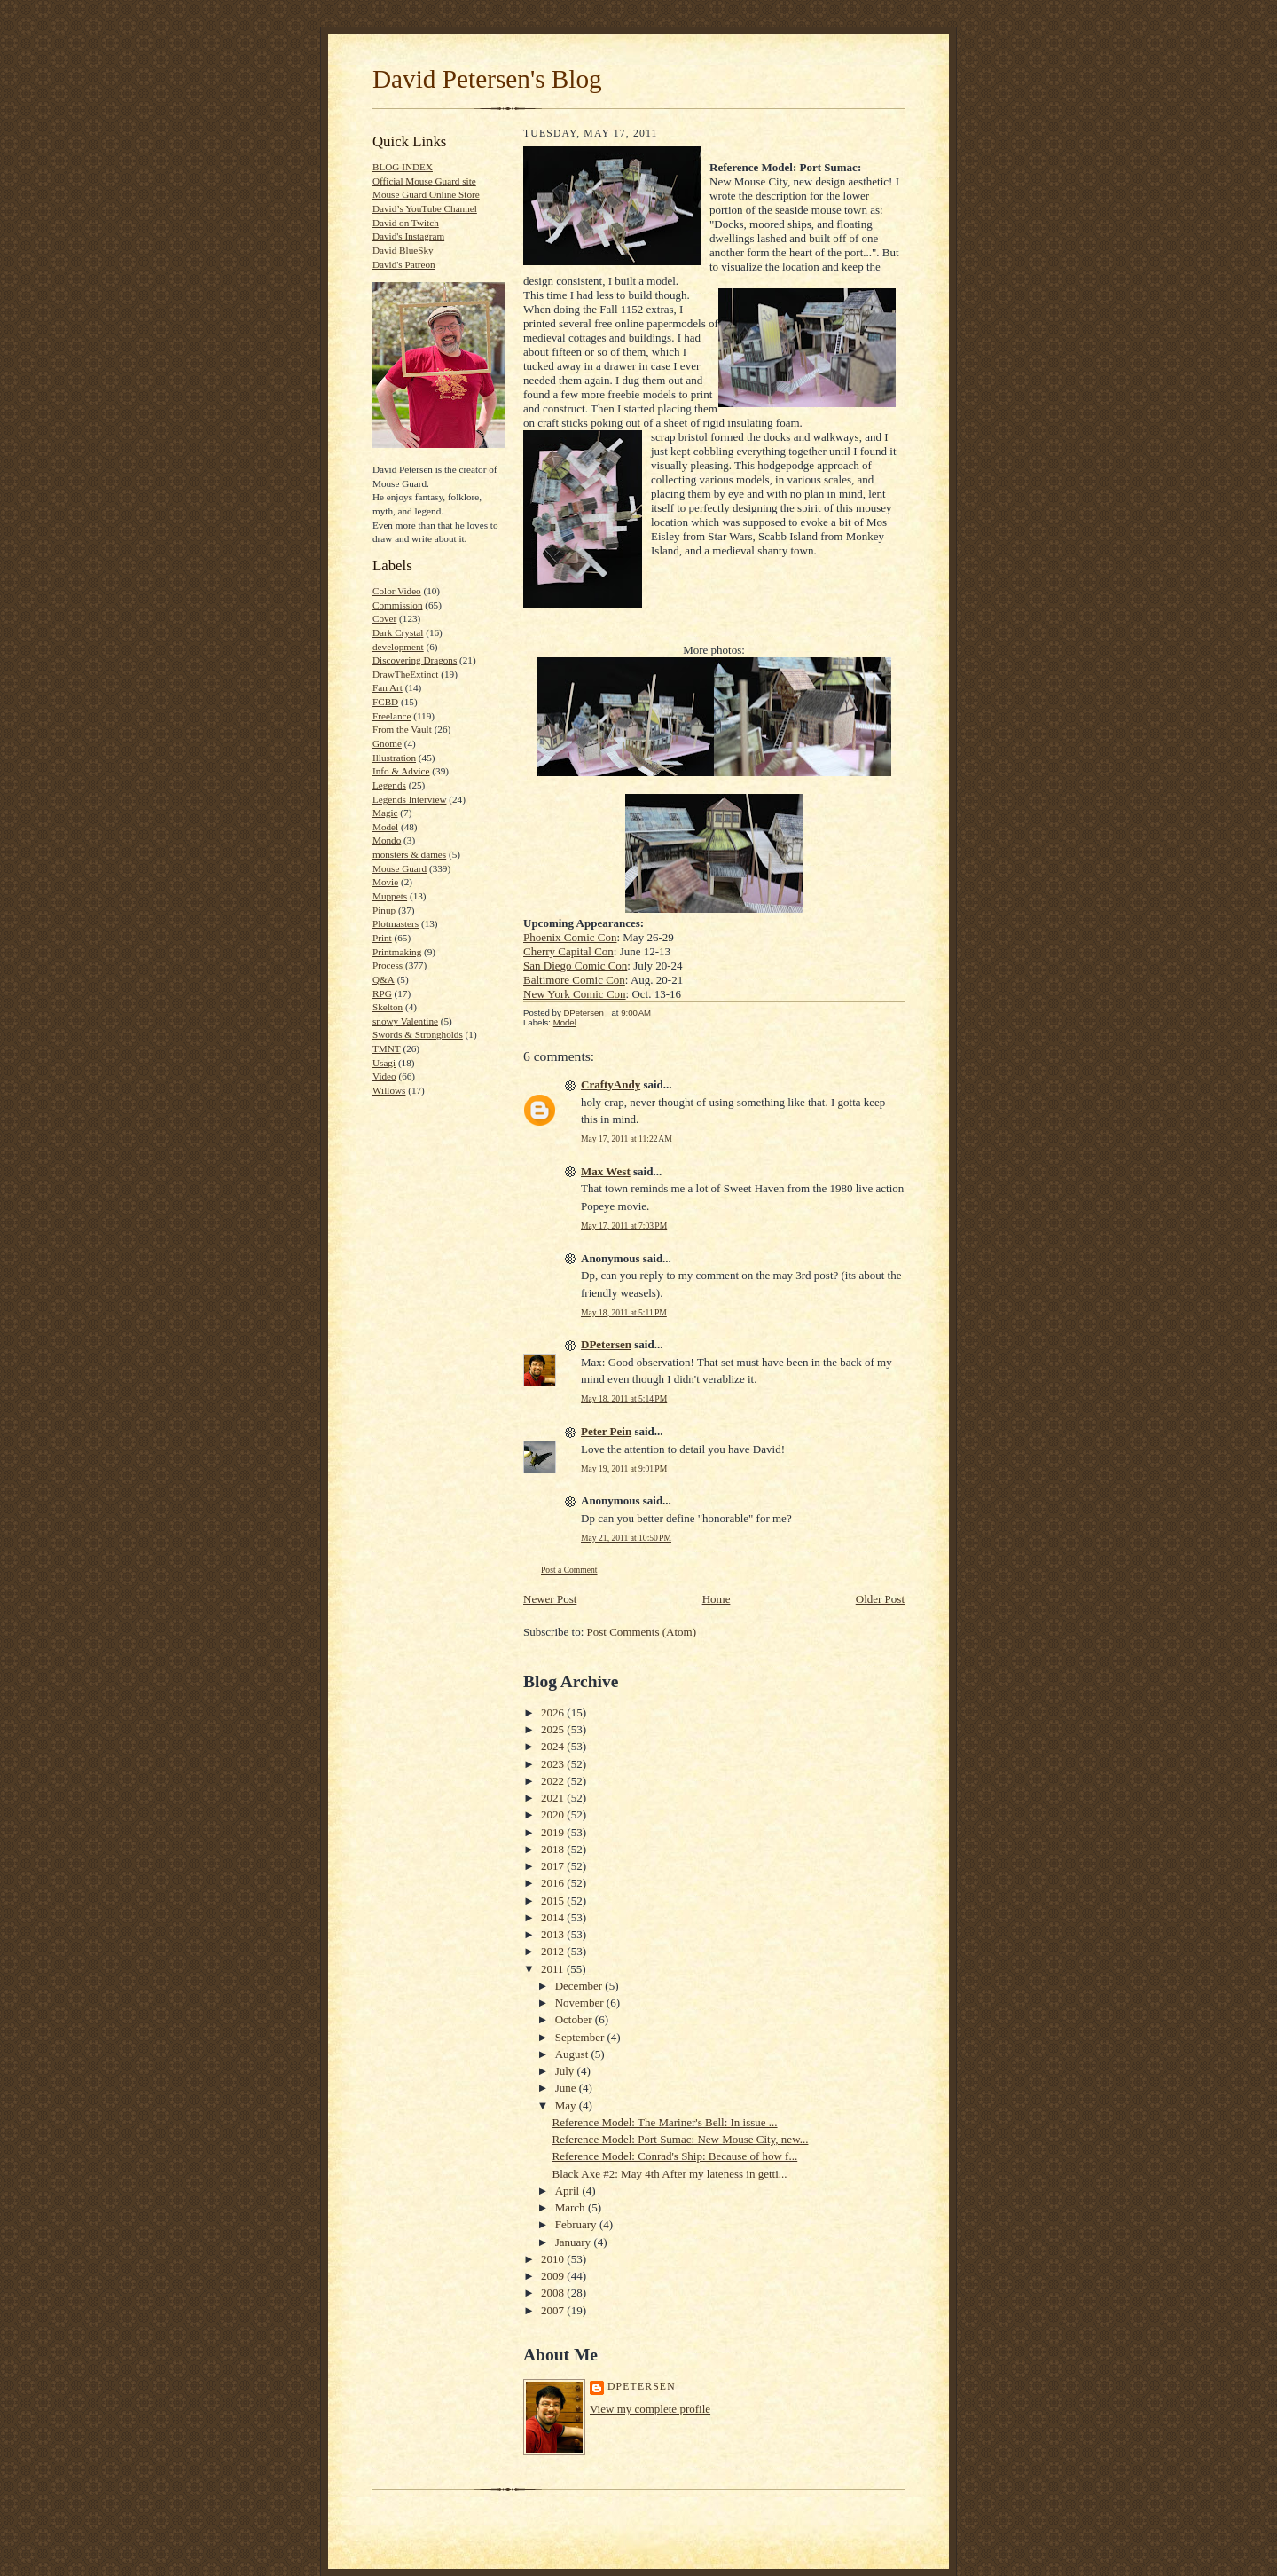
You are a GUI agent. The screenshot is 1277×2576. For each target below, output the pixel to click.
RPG (382, 993)
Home (716, 1599)
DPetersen (606, 1344)
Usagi (384, 1062)
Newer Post (549, 1599)
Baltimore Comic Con (574, 979)
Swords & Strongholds (417, 1034)
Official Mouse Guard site (424, 181)
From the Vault (402, 729)
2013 (554, 1934)
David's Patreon (403, 264)
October (575, 2019)
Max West (606, 1171)
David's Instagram (408, 236)
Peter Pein (606, 1431)
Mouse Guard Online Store (426, 194)
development (398, 646)
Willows (388, 1090)
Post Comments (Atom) (642, 1631)
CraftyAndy (610, 1084)
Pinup (384, 910)
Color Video (396, 590)
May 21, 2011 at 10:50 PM (626, 1538)
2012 (554, 1951)
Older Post (880, 1599)
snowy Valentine (405, 1021)
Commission (397, 605)
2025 (554, 1729)
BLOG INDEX (402, 166)
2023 (554, 1764)
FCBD (385, 701)
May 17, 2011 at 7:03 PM (624, 1225)
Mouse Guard (399, 868)
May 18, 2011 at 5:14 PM (624, 1398)
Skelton (387, 1006)
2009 (554, 2275)
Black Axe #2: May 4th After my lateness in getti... (669, 2173)
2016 (554, 1882)
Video (384, 1076)
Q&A (383, 979)
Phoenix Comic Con (569, 937)
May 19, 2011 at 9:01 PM (624, 1468)
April (569, 2190)
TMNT (386, 1048)
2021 (554, 1797)
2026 (554, 1712)
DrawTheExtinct (405, 674)
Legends (389, 785)
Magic (385, 812)
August (573, 2054)
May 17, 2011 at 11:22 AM (626, 1138)
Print (382, 937)
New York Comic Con (574, 994)
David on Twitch (405, 222)
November (581, 2002)
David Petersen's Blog (487, 79)
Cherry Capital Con (568, 951)
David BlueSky (403, 250)
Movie (385, 881)
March (571, 2207)
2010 (554, 2259)
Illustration (394, 757)
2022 (554, 1780)
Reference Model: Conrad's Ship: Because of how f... (674, 2156)
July (566, 2070)
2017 (554, 1866)
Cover (384, 618)
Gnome (387, 743)
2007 (554, 2310)
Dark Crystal (397, 632)
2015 (554, 1900)
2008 (554, 2292)
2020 (554, 1814)
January (574, 2242)
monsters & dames (409, 854)
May (567, 2105)
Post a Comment (569, 1570)
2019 (554, 1832)
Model (385, 826)
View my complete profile (650, 2408)
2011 (554, 1968)
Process (387, 965)
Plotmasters (395, 923)
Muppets (389, 896)
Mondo (386, 840)
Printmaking (396, 951)
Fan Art (387, 687)
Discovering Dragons (414, 660)
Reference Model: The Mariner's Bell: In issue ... (664, 2122)
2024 (554, 1746)
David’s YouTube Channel (424, 208)
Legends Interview (409, 799)
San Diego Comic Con (575, 965)
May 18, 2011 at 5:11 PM (624, 1312)
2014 (554, 1917)
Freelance (391, 716)
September (581, 2037)
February (577, 2224)
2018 (554, 1849)
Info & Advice (401, 771)
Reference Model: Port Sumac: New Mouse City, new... (680, 2139)
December (580, 1985)
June (567, 2087)
